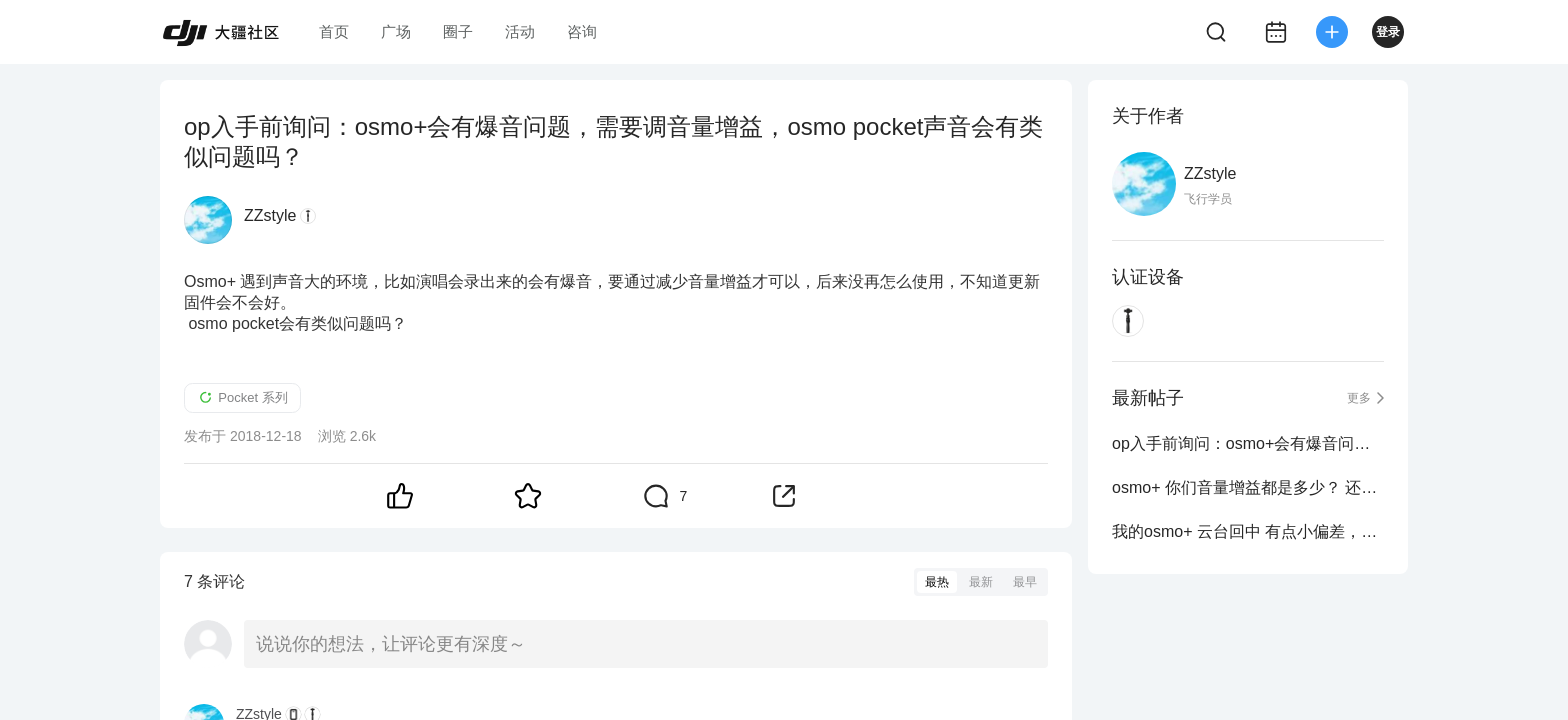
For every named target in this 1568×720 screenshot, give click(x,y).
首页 (334, 31)
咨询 (582, 31)
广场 (396, 31)
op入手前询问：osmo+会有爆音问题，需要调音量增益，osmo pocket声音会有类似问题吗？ (1248, 443)
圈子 (458, 31)
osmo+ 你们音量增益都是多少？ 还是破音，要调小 (1248, 487)
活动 (520, 31)
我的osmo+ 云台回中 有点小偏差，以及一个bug (1248, 531)
